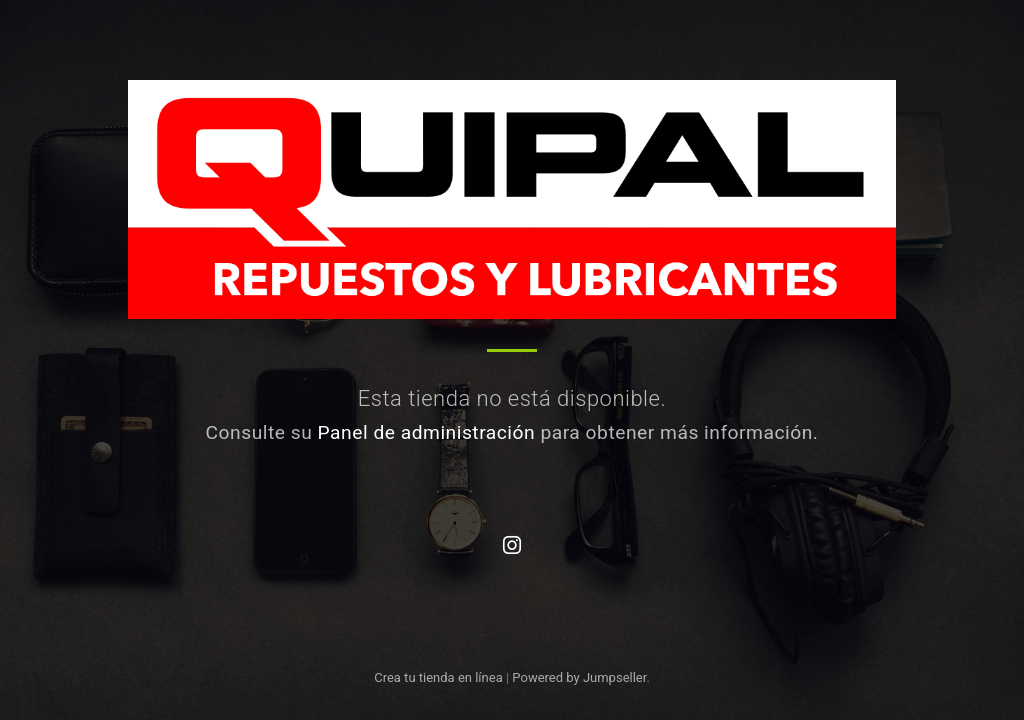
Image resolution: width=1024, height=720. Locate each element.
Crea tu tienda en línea (440, 677)
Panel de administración (427, 432)
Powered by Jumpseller (579, 677)
